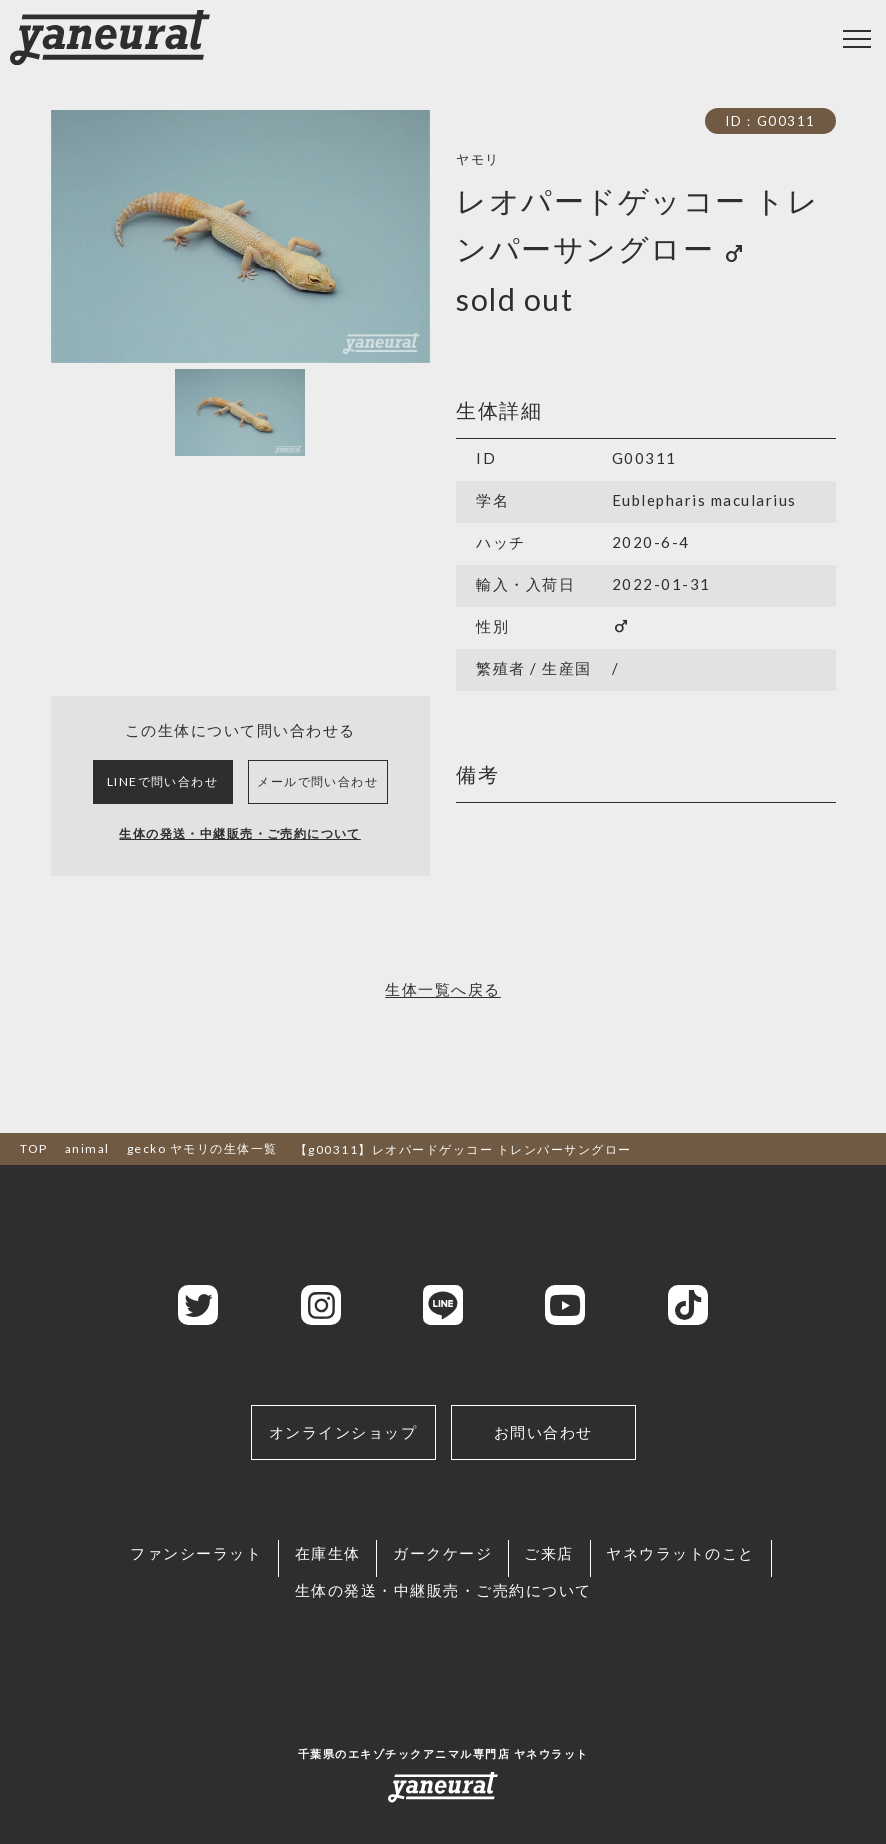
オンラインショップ (343, 1463)
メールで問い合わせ (318, 797)
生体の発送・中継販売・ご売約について (240, 864)
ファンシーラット (189, 1584)
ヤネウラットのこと (688, 1584)
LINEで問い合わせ (163, 784)
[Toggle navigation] (857, 39)
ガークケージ (442, 1584)
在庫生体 (324, 1584)
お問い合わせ (543, 1463)
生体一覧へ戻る (443, 1021)
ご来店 (553, 1584)
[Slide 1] (240, 412)
